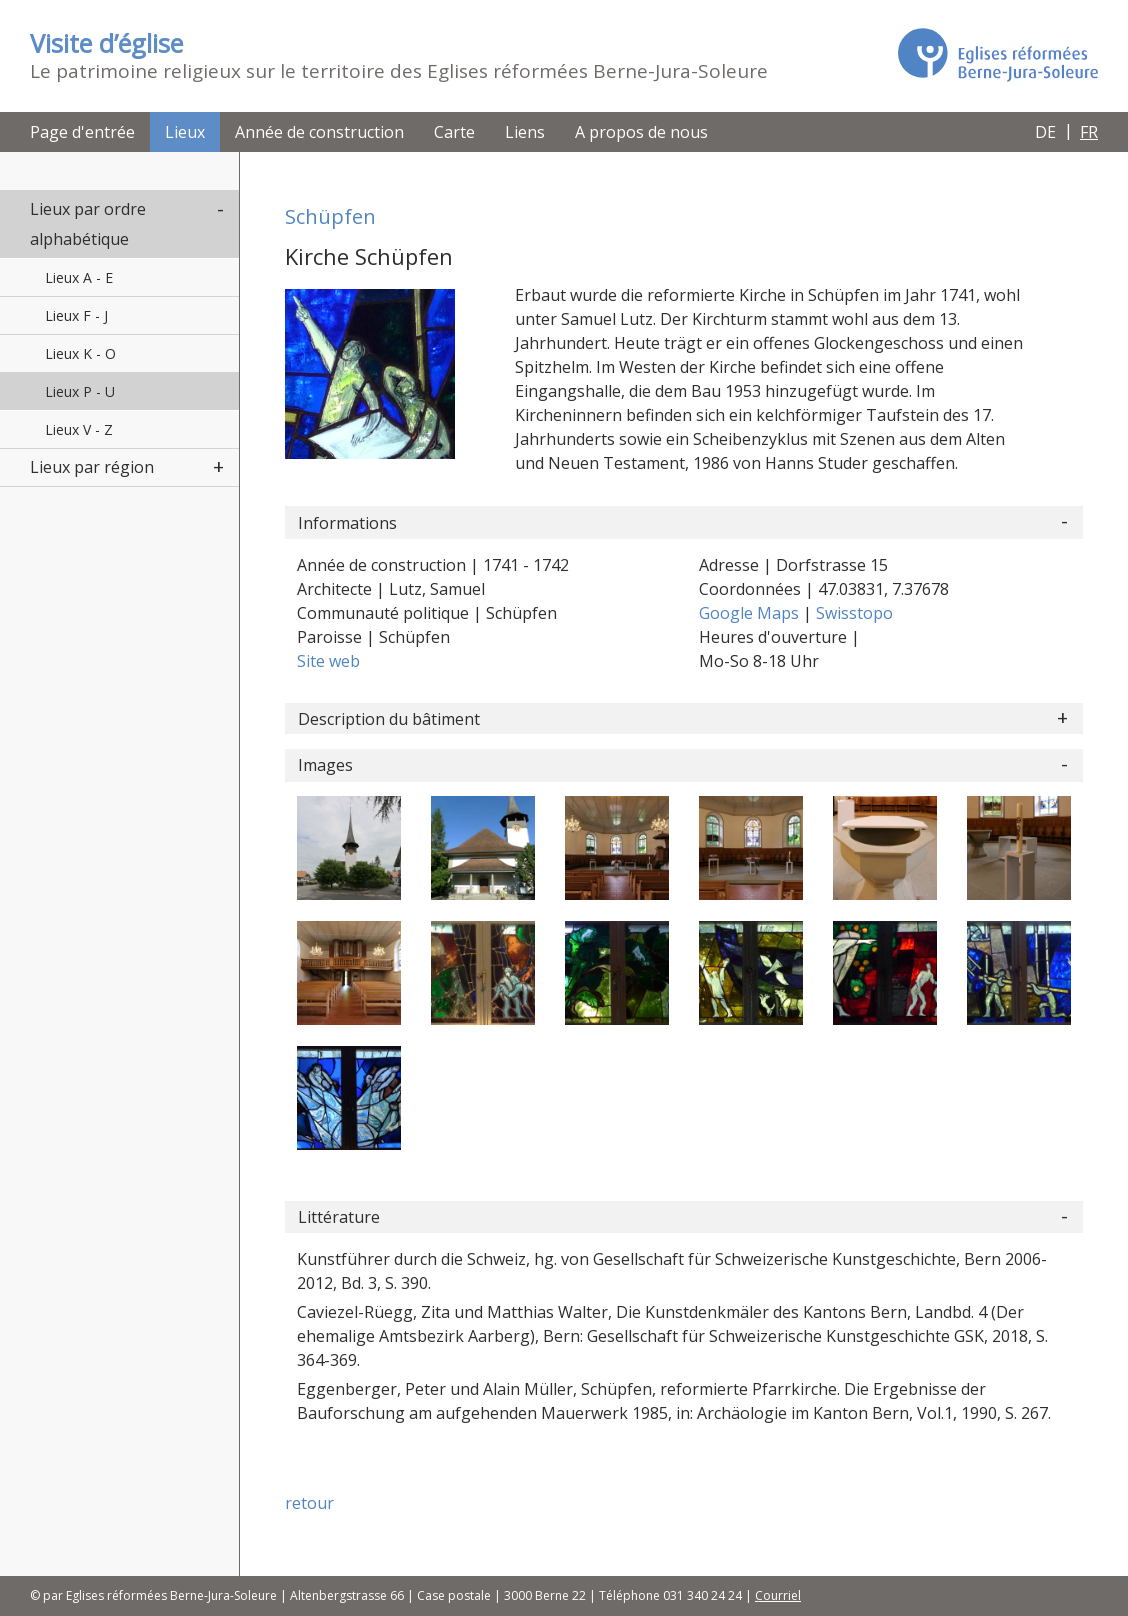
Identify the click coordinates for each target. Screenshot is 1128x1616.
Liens (525, 132)
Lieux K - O (80, 353)
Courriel (778, 1595)
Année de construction (319, 132)
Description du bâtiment (389, 719)
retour (309, 1503)
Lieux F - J (76, 315)
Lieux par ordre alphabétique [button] (88, 224)
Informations (347, 523)
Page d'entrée (82, 132)
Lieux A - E (79, 277)
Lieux (185, 132)
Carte (454, 132)
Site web (328, 661)
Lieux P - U (80, 391)
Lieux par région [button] (92, 467)
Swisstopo (854, 613)
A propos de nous (641, 132)
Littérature (339, 1217)
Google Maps (751, 613)
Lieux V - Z (79, 429)
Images (325, 765)
